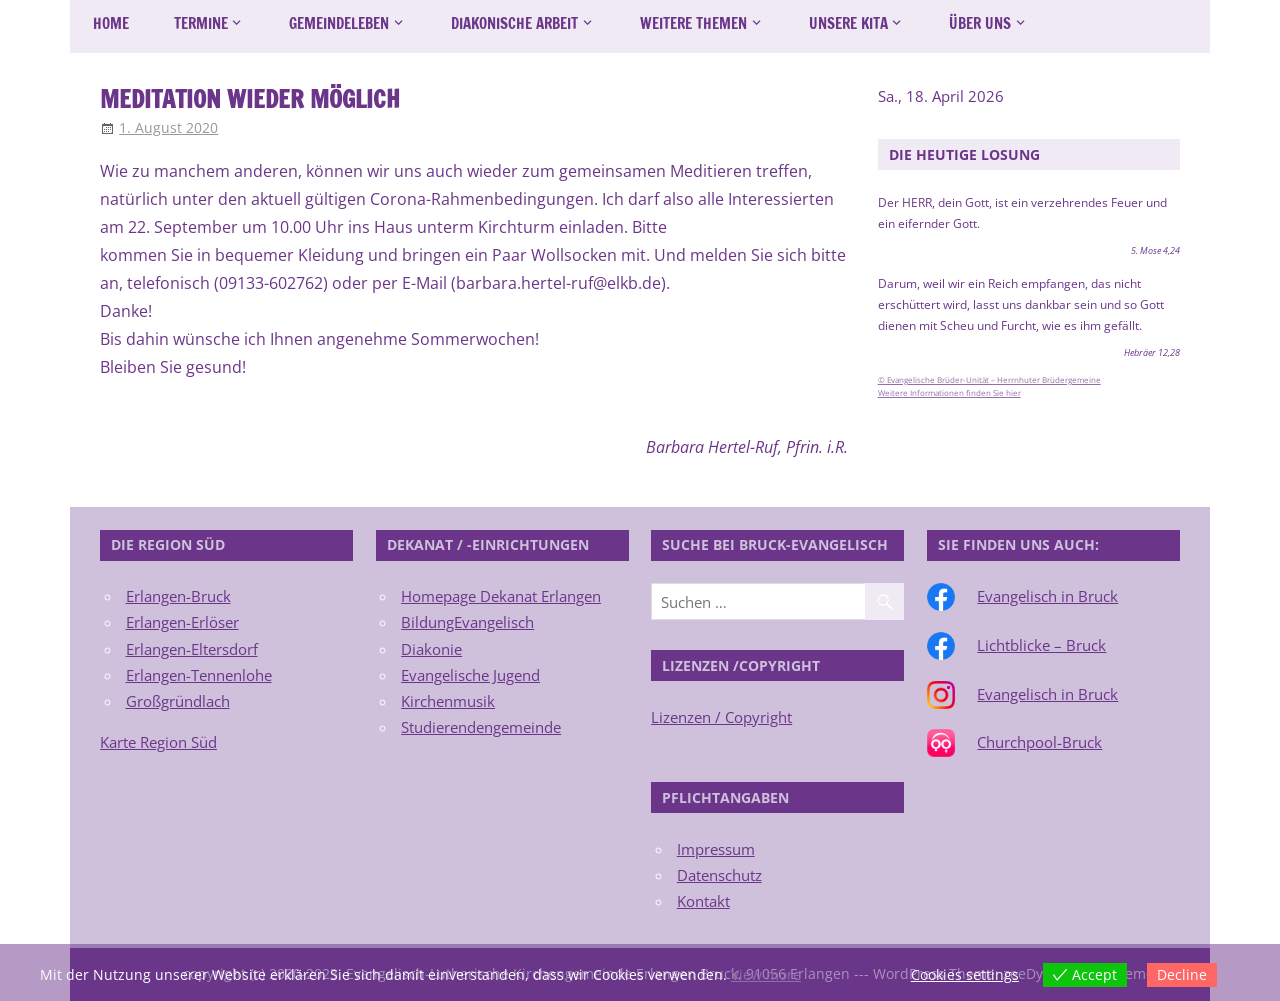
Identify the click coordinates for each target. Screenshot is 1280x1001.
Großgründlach (178, 701)
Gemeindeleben (339, 23)
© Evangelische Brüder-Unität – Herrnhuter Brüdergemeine (989, 380)
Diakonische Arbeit (514, 23)
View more (766, 974)
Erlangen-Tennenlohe (199, 675)
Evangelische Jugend (470, 675)
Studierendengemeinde (481, 727)
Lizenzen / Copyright (721, 717)
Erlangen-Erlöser (182, 622)
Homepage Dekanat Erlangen (501, 596)
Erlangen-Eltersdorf (192, 649)
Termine (201, 23)
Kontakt (703, 901)
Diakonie (431, 649)
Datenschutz (719, 875)
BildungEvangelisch (467, 622)
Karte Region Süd (158, 742)
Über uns (980, 23)
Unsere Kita (848, 23)
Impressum (716, 849)
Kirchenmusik (448, 701)
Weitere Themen (693, 23)
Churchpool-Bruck (1039, 742)
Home (111, 23)
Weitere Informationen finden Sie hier (949, 393)
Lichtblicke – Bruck (1041, 645)
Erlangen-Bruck (178, 596)
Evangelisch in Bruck (1047, 596)
